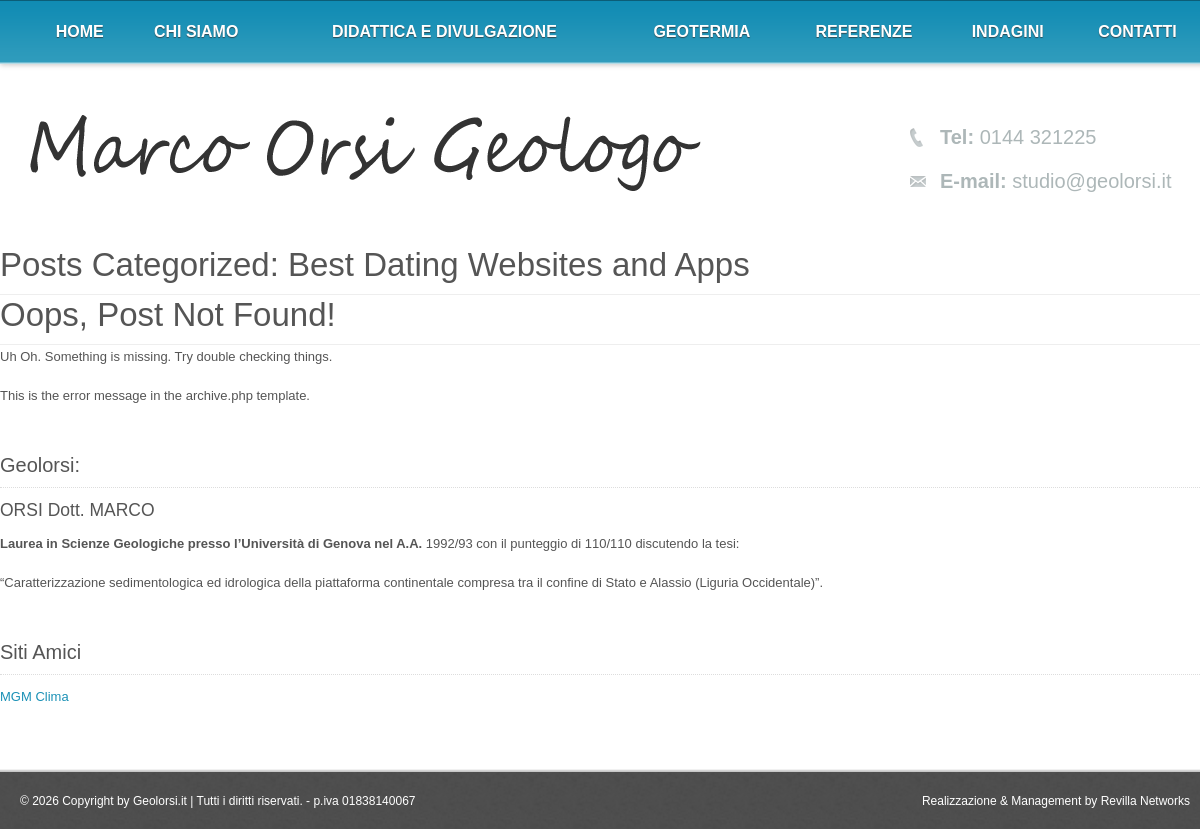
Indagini (1008, 31)
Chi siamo (196, 31)
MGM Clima (34, 696)
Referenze (864, 31)
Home (80, 31)
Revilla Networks (1145, 801)
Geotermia (701, 31)
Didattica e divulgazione (444, 31)
